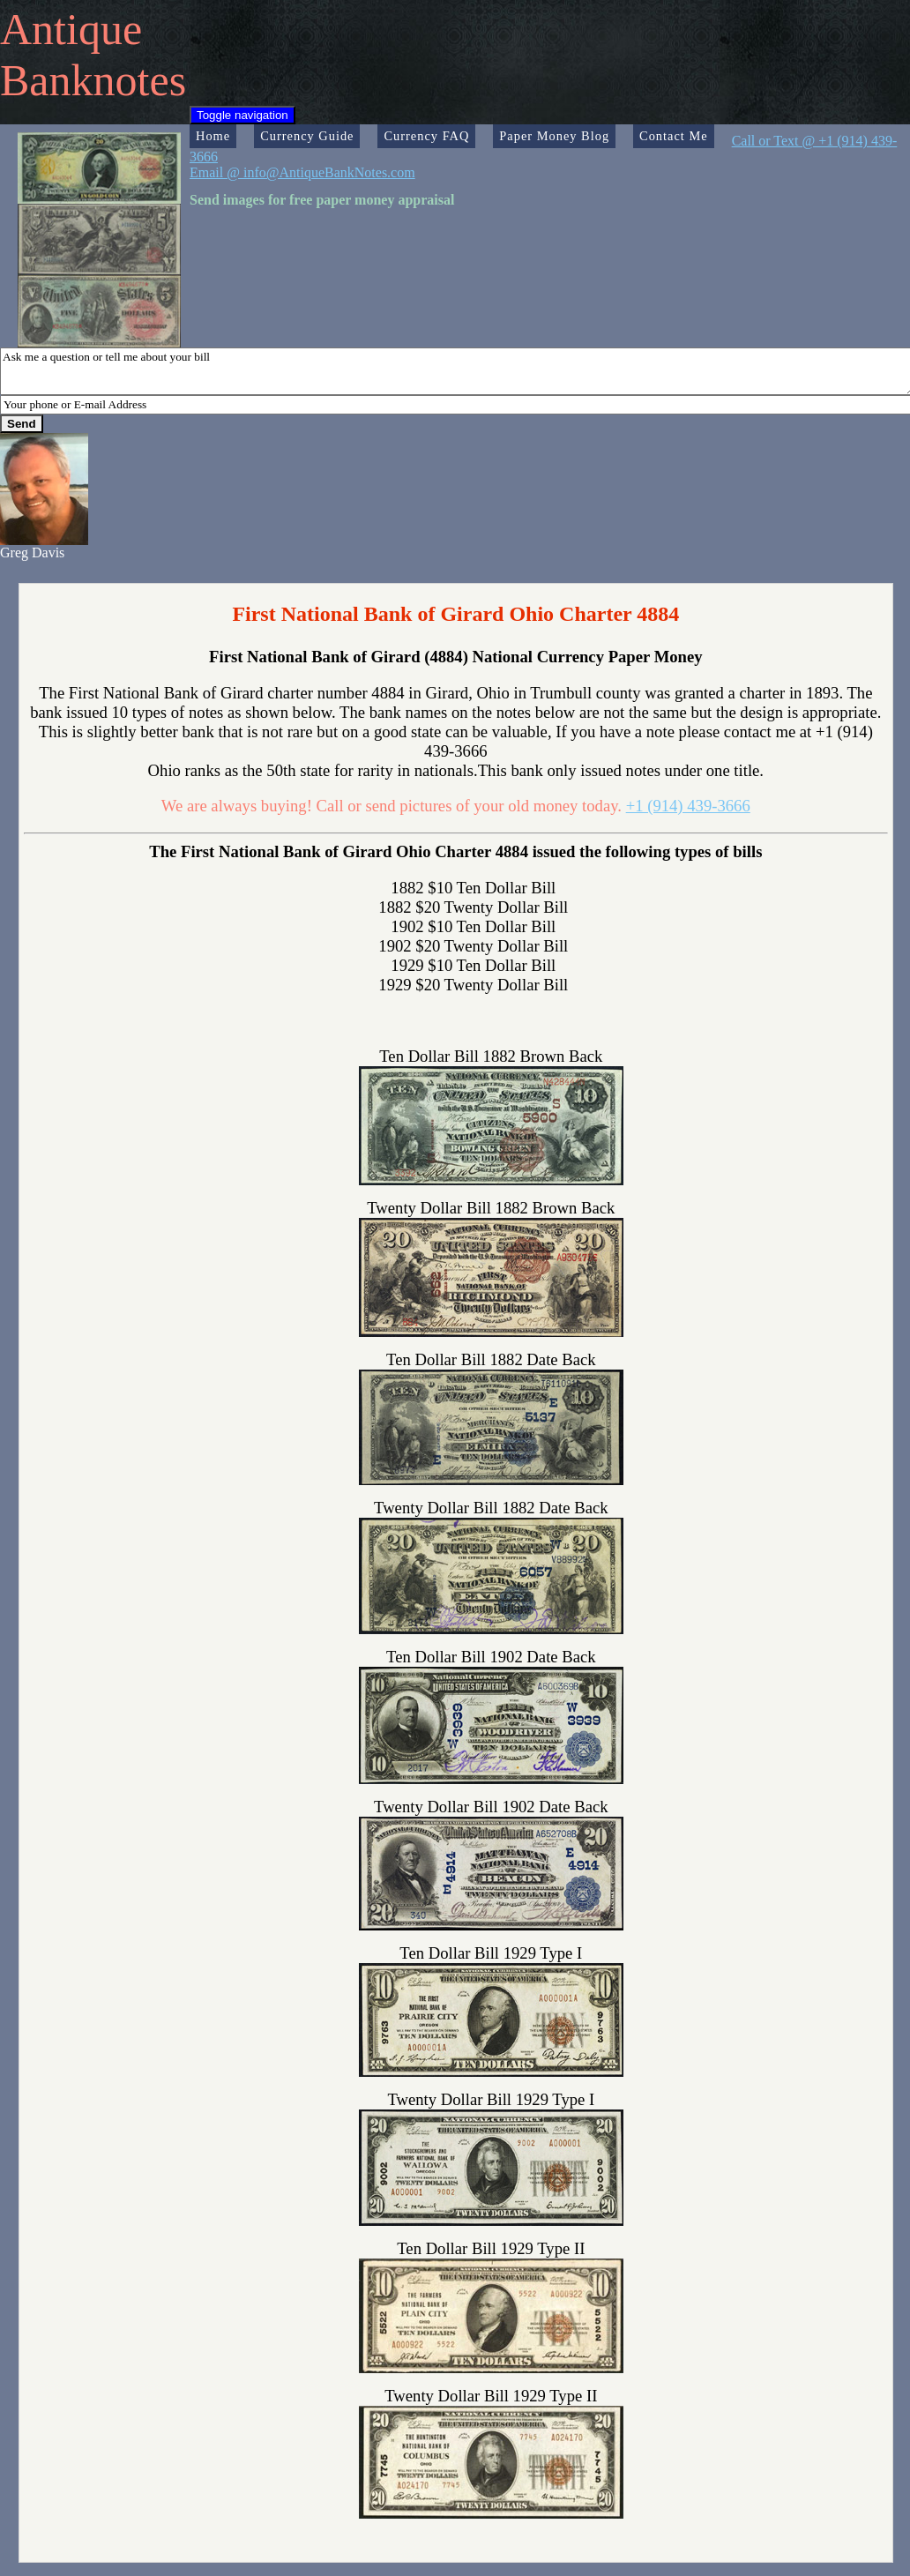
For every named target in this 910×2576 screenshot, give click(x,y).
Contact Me (673, 136)
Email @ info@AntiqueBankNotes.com (302, 172)
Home (213, 136)
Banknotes (93, 80)
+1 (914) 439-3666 (688, 805)
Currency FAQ (426, 136)
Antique (71, 29)
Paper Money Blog (554, 136)
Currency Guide (307, 136)
